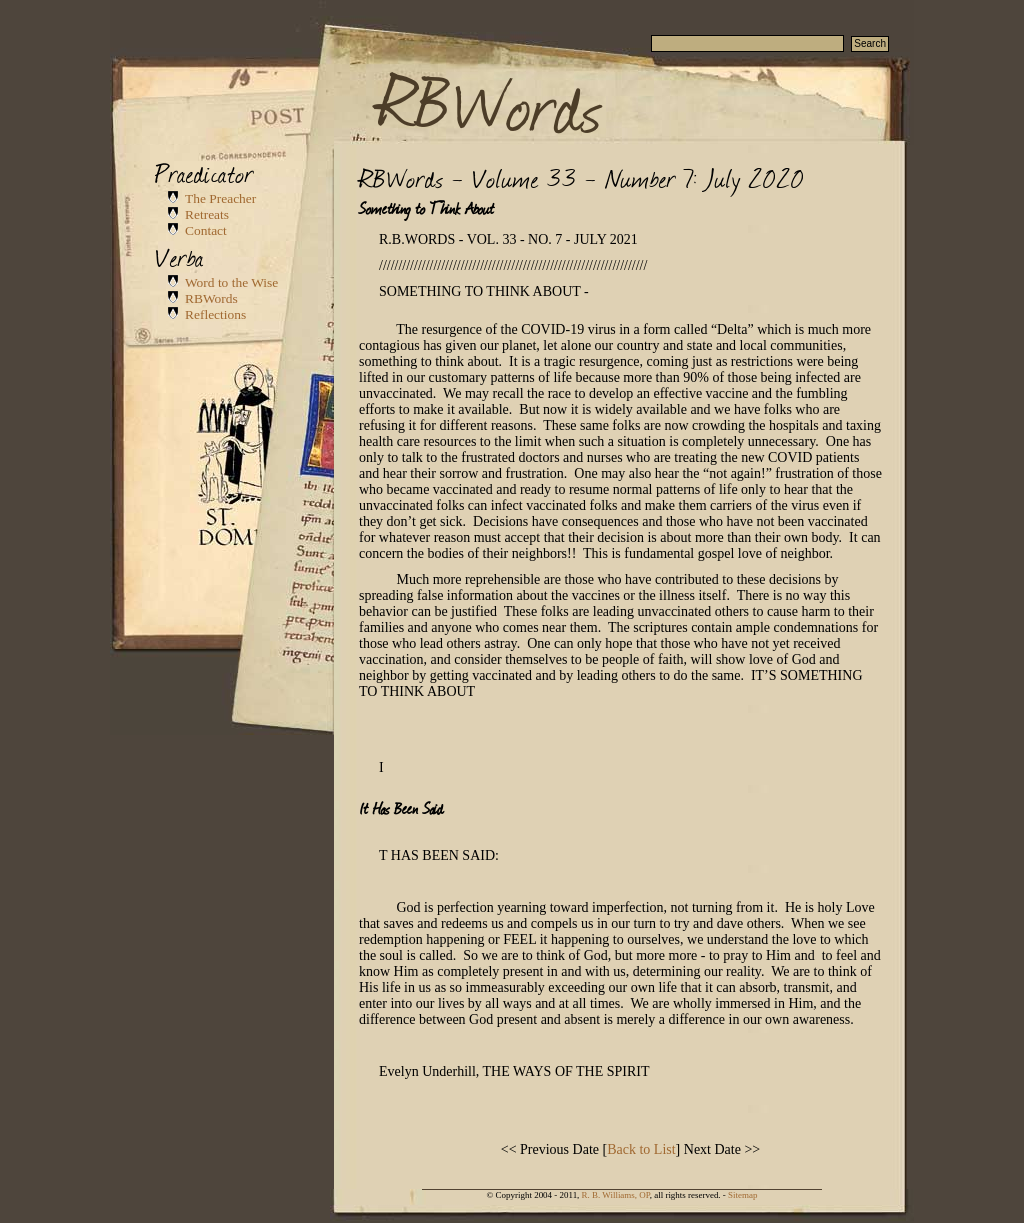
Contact (206, 230)
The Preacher (220, 198)
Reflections (215, 314)
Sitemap (742, 1195)
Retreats (207, 214)
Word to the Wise (231, 282)
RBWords (491, 102)
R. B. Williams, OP (616, 1195)
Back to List (641, 1149)
